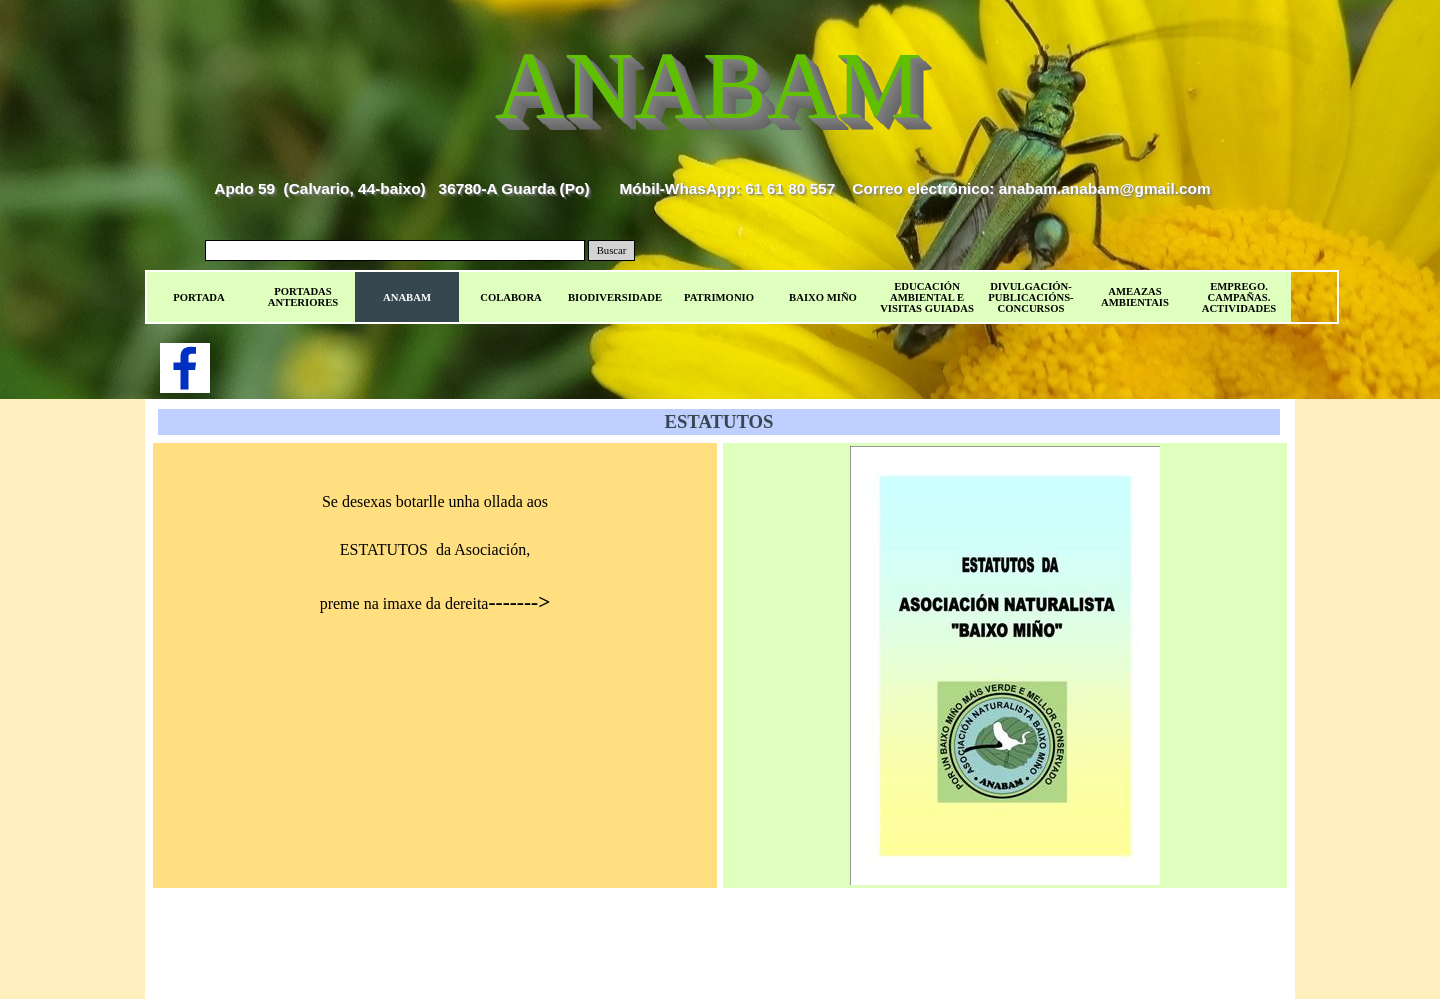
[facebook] (185, 368)
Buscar (612, 250)
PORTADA (199, 297)
